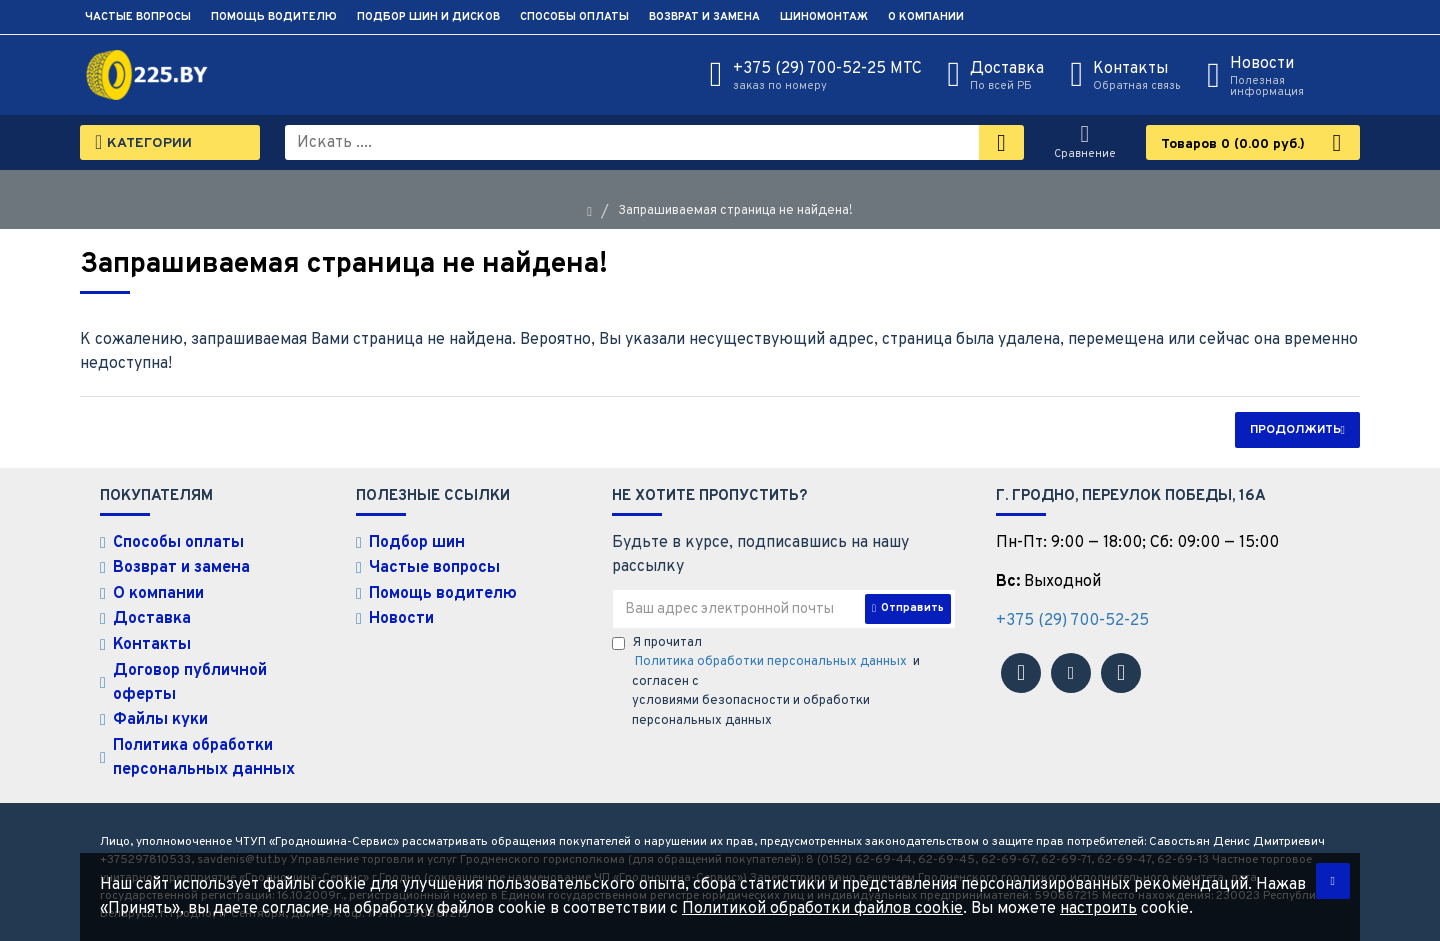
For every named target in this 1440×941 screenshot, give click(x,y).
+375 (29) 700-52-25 (1072, 621)
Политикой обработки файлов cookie (822, 909)
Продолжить (1295, 430)
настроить (1098, 909)
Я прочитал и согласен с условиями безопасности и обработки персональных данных (766, 682)
